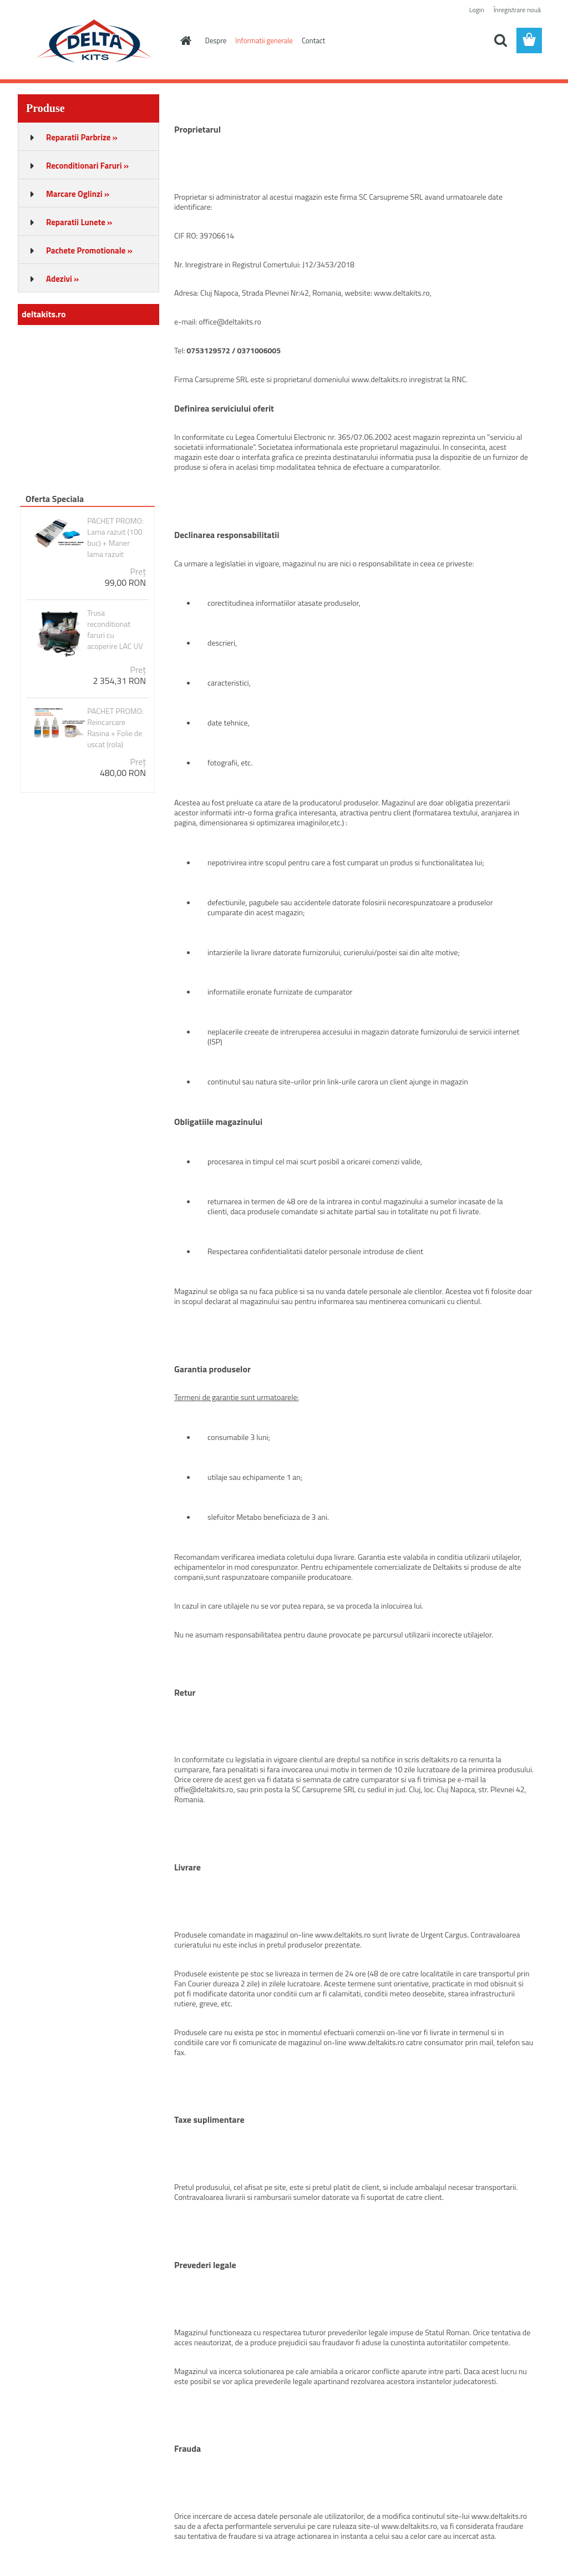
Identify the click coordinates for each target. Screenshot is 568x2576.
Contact (313, 40)
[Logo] (94, 41)
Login (476, 9)
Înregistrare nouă (517, 9)
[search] (500, 40)
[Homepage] (184, 40)
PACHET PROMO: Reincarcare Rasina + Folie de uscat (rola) (115, 728)
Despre (216, 40)
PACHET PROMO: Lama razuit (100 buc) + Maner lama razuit (115, 537)
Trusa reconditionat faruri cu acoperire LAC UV (115, 629)
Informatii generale (264, 40)
